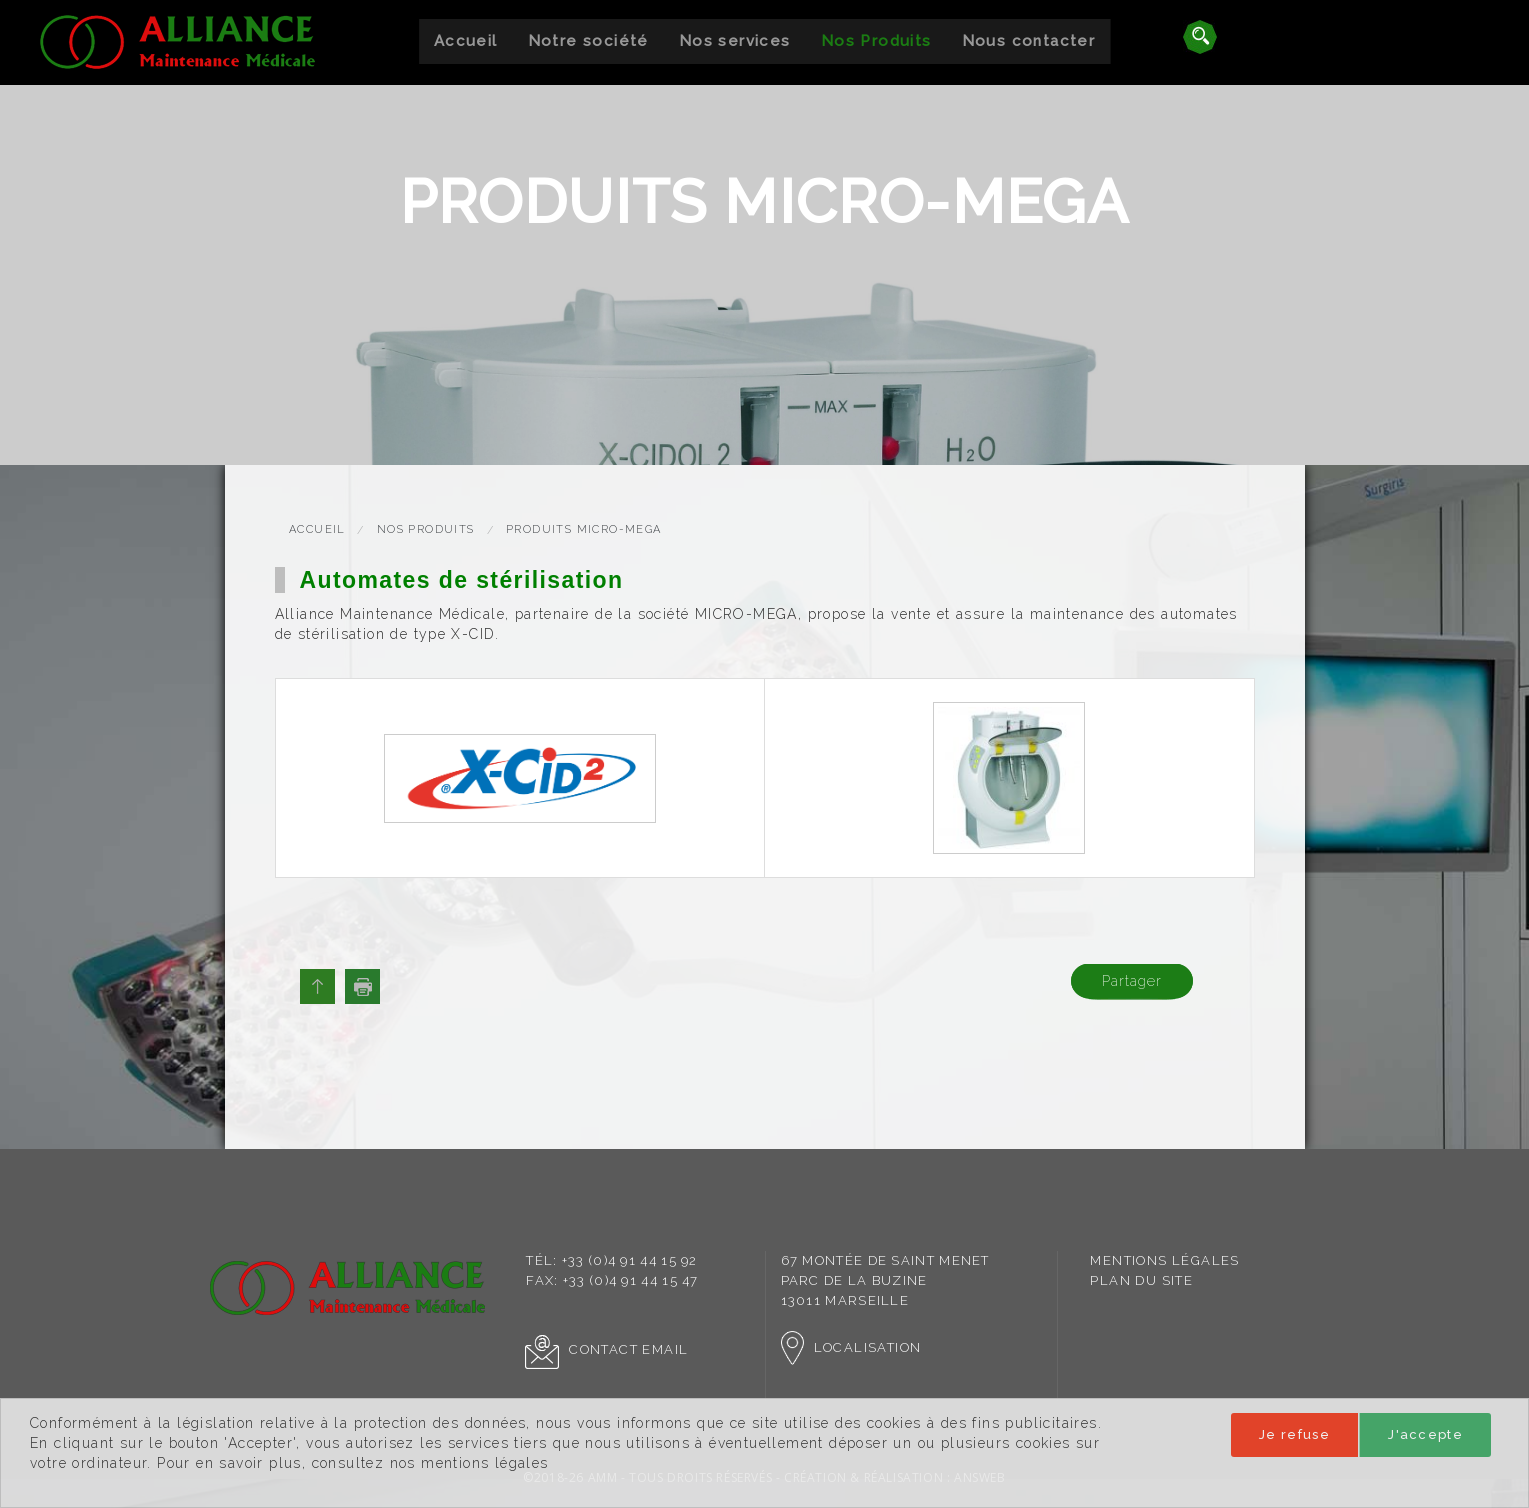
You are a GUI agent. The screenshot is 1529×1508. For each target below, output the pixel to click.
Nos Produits (876, 41)
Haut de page (317, 986)
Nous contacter (1029, 41)
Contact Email (606, 1349)
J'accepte (1425, 1434)
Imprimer (362, 986)
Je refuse (1294, 1434)
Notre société (588, 41)
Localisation (851, 1347)
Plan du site (1141, 1280)
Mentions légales (1164, 1260)
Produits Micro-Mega (584, 529)
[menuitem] (466, 41)
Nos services (735, 41)
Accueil (466, 41)
